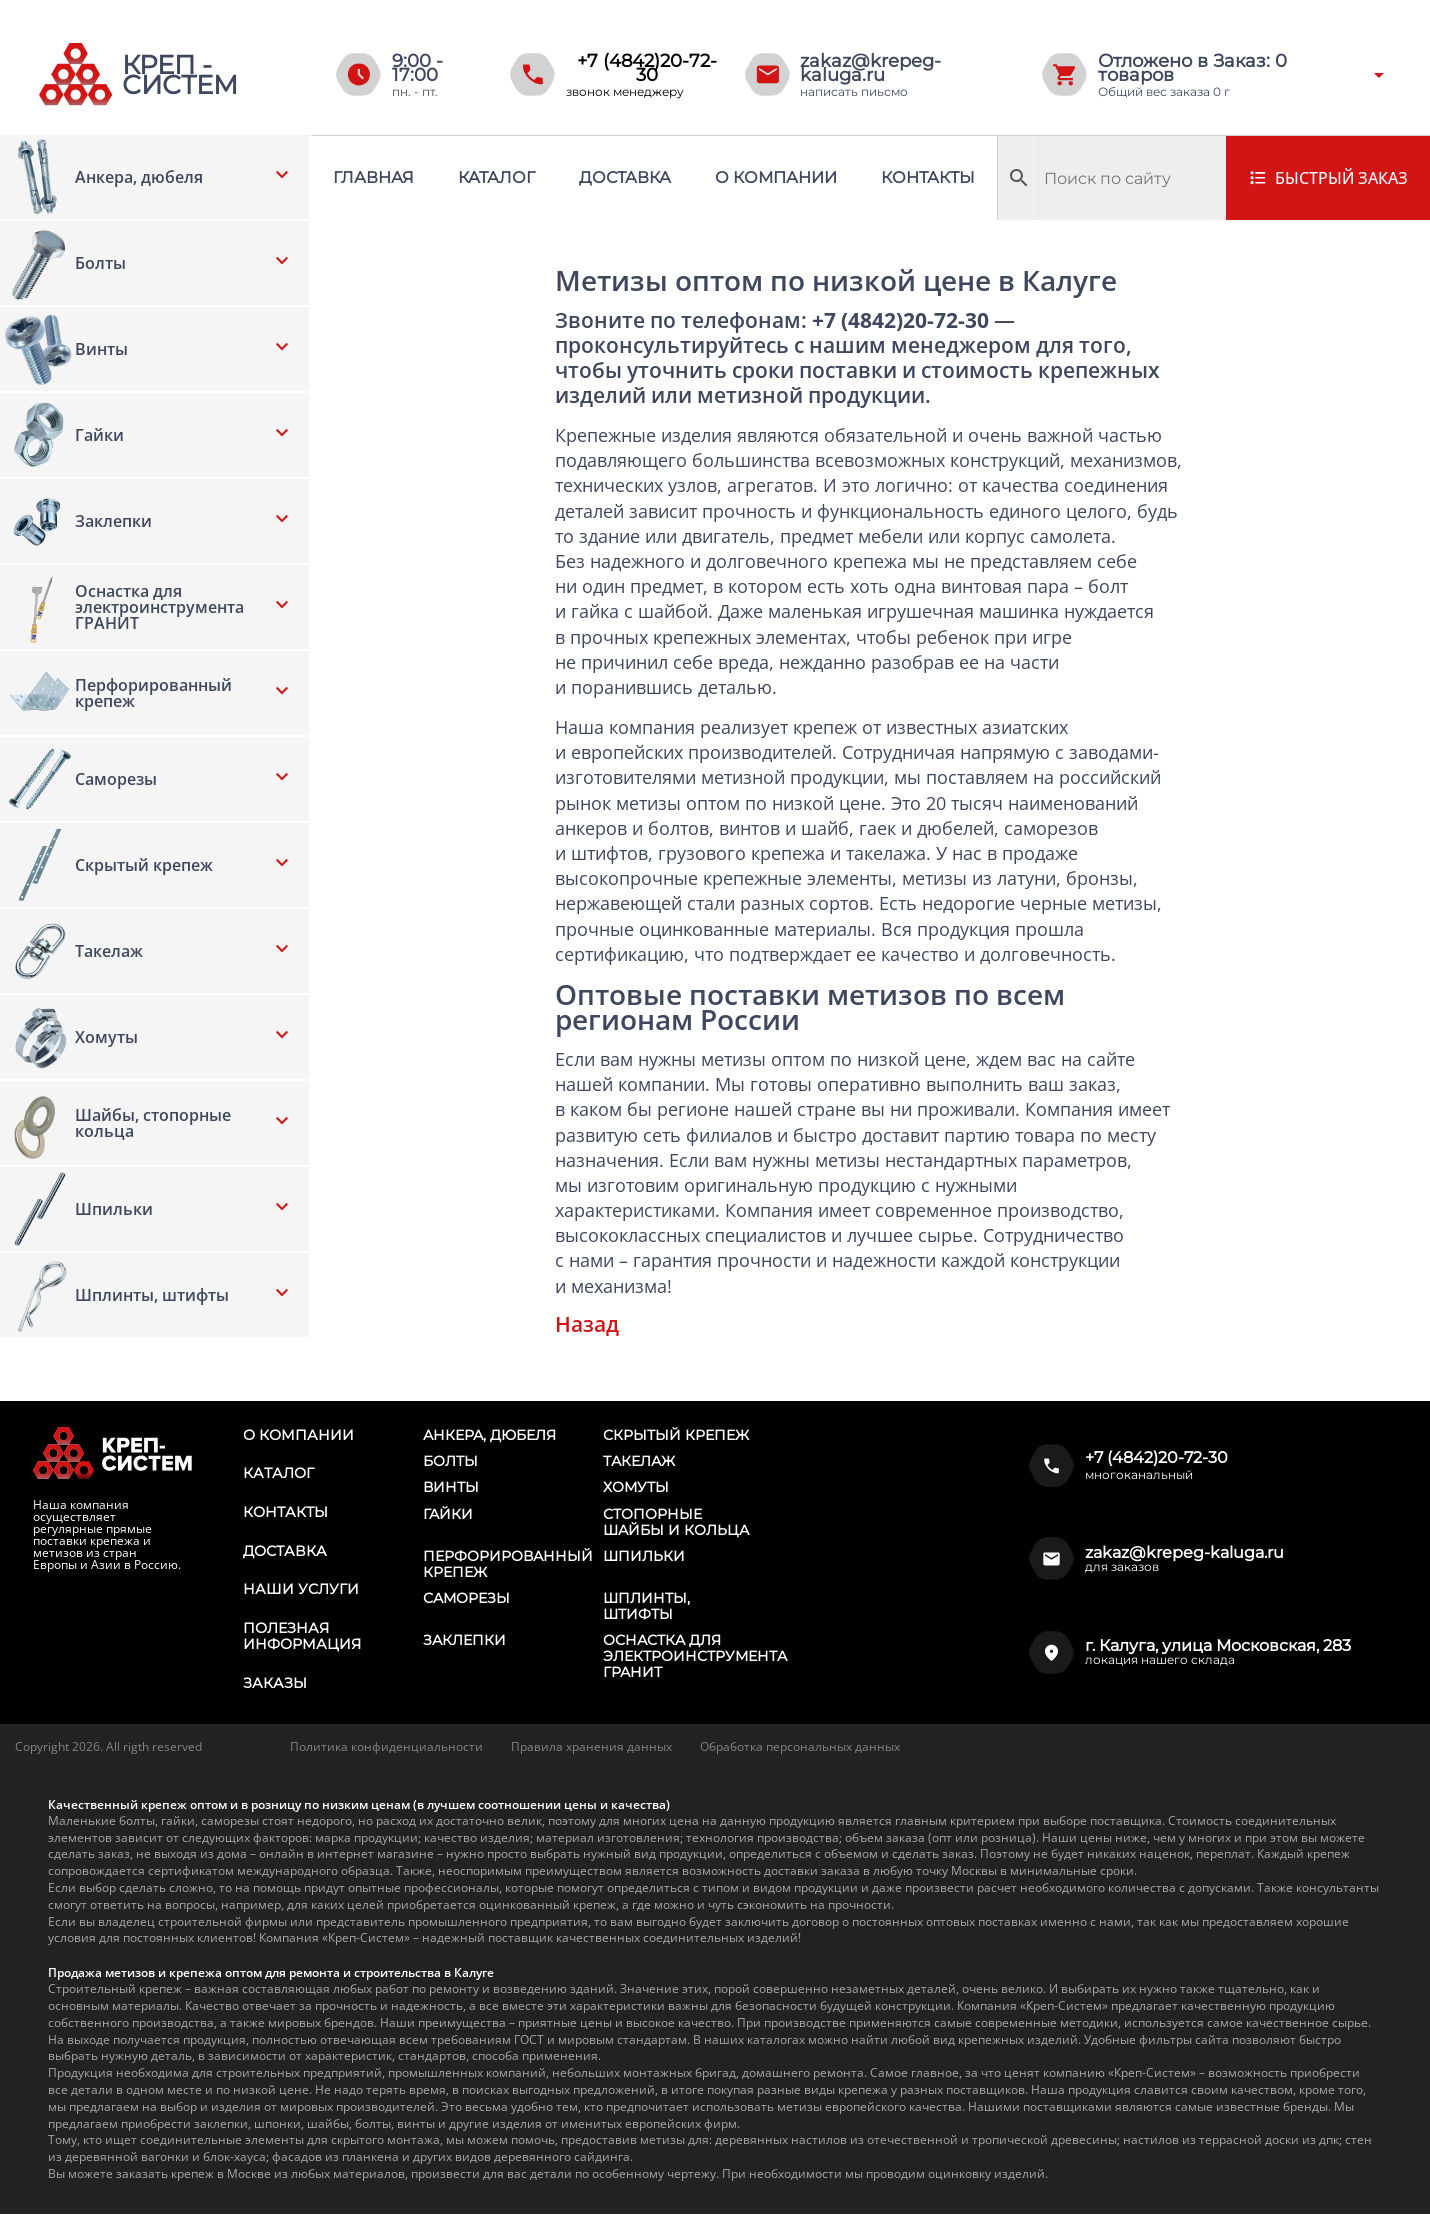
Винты (451, 1488)
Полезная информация (301, 1638)
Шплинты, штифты (646, 1608)
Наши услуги (300, 1591)
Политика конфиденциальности (386, 1748)
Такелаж (639, 1461)
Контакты (928, 177)
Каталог (496, 177)
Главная (373, 177)
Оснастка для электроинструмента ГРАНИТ (695, 1658)
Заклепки (464, 1642)
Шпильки (644, 1557)
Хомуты (636, 1488)
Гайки (448, 1515)
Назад (587, 1324)
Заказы (274, 1685)
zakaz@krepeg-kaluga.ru (870, 68)
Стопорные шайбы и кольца (676, 1523)
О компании (776, 177)
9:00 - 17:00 (417, 68)
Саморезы (466, 1600)
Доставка (625, 177)
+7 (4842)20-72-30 (647, 68)
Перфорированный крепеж (508, 1565)
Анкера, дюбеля (489, 1435)
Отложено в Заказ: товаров (1192, 68)
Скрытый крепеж (676, 1435)
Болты (450, 1461)
